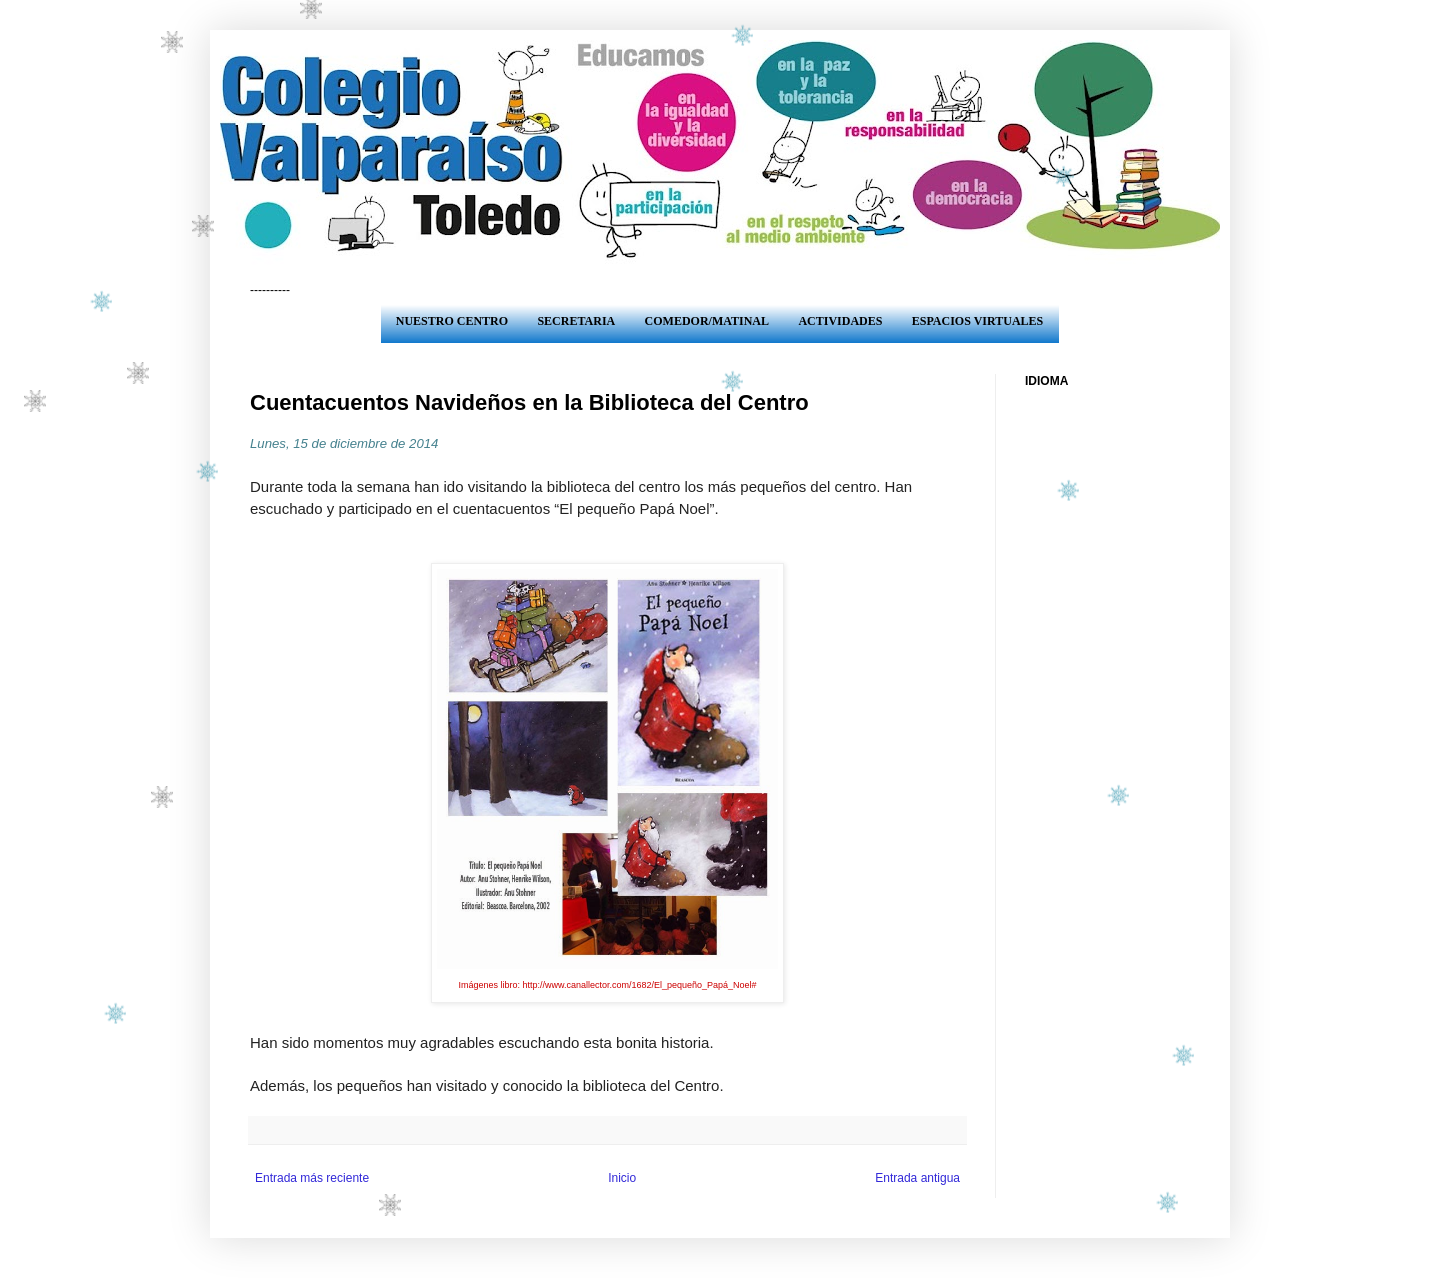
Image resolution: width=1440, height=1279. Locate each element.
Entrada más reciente (312, 1178)
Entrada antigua (917, 1178)
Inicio (622, 1178)
